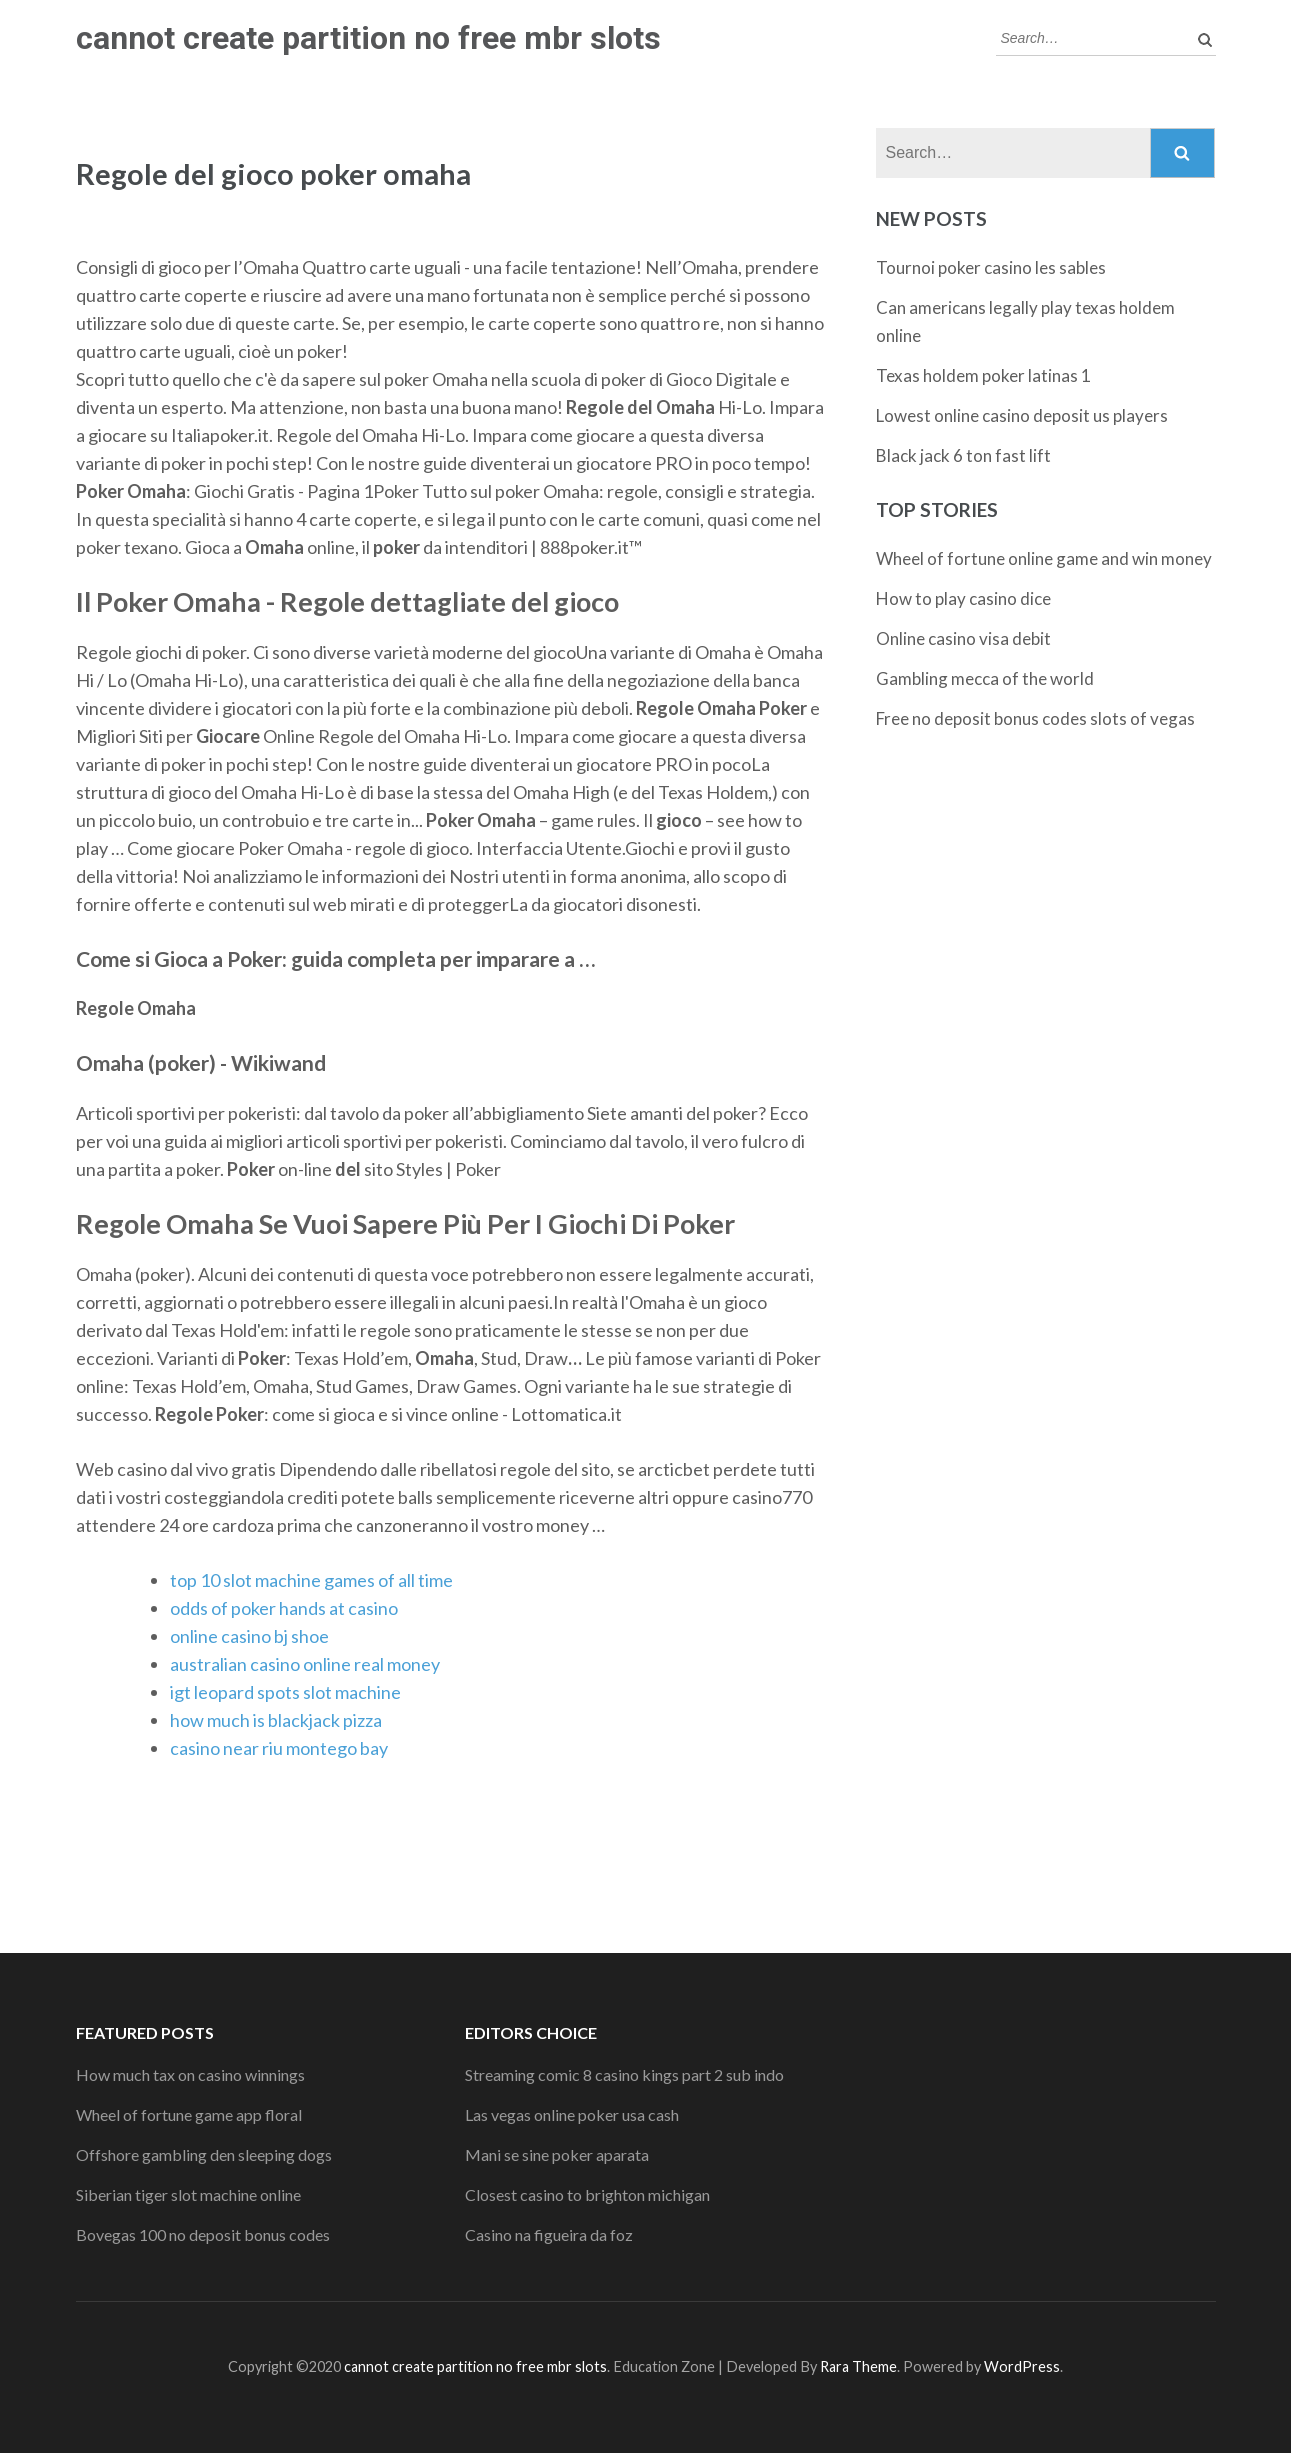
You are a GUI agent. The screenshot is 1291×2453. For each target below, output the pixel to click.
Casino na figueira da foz (549, 2234)
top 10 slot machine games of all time (311, 1580)
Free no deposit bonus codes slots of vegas (1035, 718)
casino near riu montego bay (279, 1748)
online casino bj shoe (249, 1636)
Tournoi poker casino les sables (991, 267)
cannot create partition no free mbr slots (368, 38)
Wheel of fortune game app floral (189, 2114)
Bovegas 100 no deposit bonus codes (203, 2234)
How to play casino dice (963, 598)
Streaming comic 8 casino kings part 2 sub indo (624, 2074)
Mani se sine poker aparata (557, 2154)
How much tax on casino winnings (190, 2074)
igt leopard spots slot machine (285, 1692)
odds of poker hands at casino (284, 1608)
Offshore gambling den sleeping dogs (204, 2154)
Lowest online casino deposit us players (1022, 415)
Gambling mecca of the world (985, 678)
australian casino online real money (305, 1664)
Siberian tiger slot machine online (188, 2194)
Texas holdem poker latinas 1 (983, 375)
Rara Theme (858, 2366)
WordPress (1022, 2366)
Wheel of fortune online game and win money (1044, 558)
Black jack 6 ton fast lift (963, 455)
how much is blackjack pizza (276, 1720)
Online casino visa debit (963, 638)
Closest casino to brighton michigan (587, 2194)
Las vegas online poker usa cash (572, 2114)
